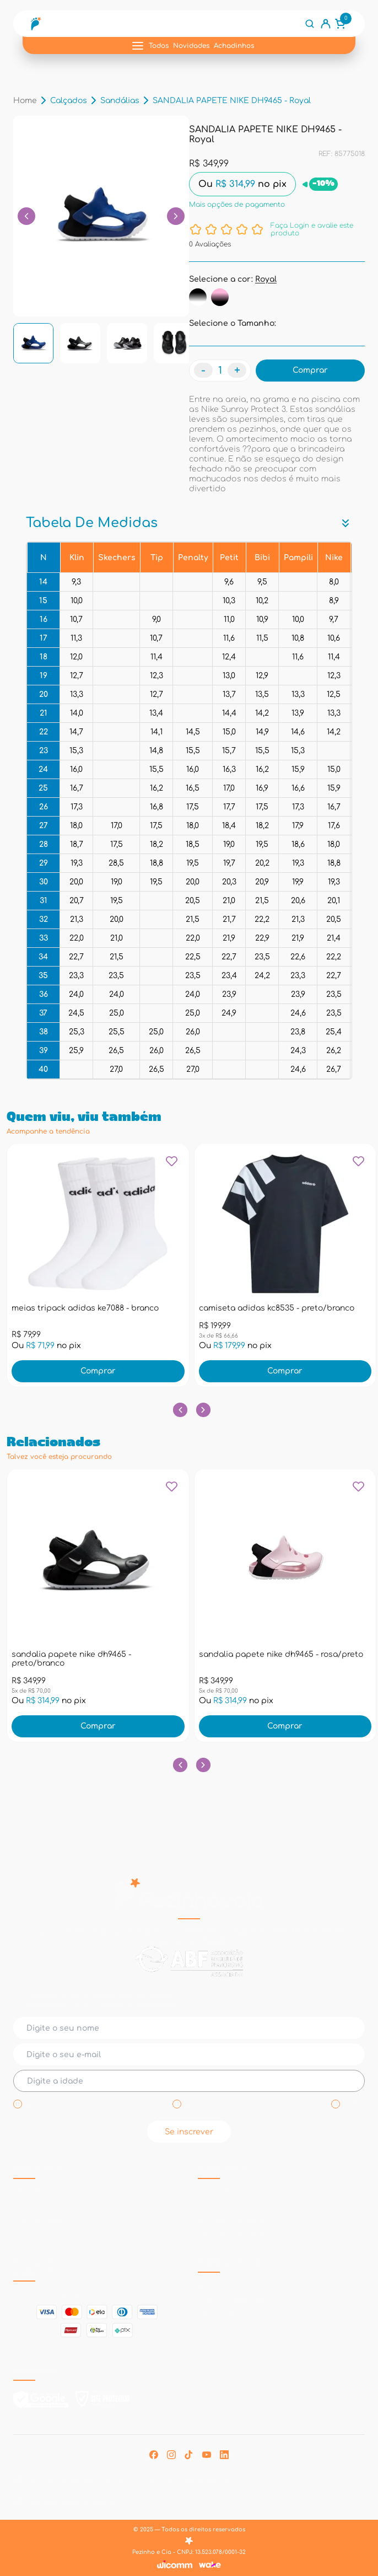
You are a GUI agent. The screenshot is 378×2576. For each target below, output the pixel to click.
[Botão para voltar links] (26, 216)
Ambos (353, 2104)
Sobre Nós (216, 2192)
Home (25, 100)
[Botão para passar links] (176, 216)
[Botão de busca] (309, 23)
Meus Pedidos (37, 2192)
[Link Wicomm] (174, 2564)
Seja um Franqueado (234, 2235)
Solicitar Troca (222, 2314)
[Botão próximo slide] (203, 1409)
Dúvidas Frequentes (232, 2220)
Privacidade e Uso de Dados (246, 2285)
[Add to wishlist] (171, 1165)
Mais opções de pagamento (237, 204)
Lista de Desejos (40, 2220)
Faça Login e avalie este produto (312, 229)
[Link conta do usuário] (325, 23)
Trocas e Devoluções (232, 2300)
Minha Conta (35, 2206)
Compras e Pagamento (52, 2294)
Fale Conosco (221, 2206)
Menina (37, 2104)
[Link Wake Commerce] (210, 2565)
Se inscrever (189, 2132)
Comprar (98, 1371)
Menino (196, 2104)
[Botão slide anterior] (180, 1409)
